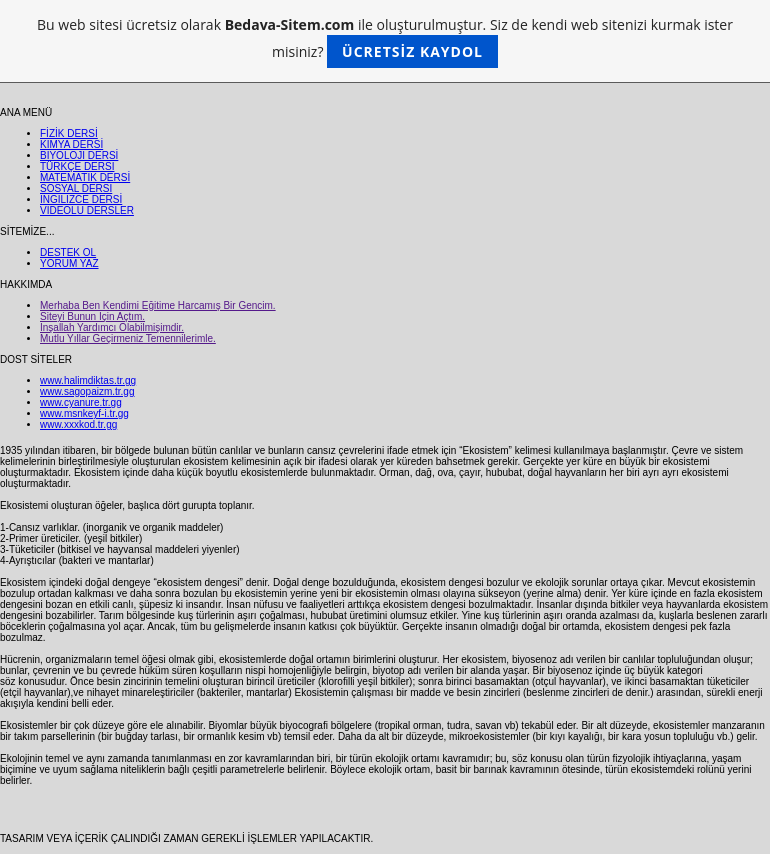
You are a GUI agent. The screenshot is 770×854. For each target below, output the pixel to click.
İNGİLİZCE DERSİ (81, 199)
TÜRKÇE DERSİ (77, 166)
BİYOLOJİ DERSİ (79, 155)
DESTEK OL (68, 252)
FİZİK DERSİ (69, 133)
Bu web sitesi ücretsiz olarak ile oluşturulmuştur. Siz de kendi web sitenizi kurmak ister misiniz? (385, 41)
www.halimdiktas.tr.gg (88, 380)
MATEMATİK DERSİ (85, 177)
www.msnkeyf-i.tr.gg (84, 413)
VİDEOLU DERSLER (87, 210)
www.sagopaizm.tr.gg (87, 391)
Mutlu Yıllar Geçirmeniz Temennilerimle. (128, 338)
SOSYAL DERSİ (76, 188)
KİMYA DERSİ (71, 144)
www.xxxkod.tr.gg (78, 424)
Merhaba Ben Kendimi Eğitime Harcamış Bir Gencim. (158, 305)
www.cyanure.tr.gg (81, 402)
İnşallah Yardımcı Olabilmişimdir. (112, 327)
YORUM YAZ (69, 263)
